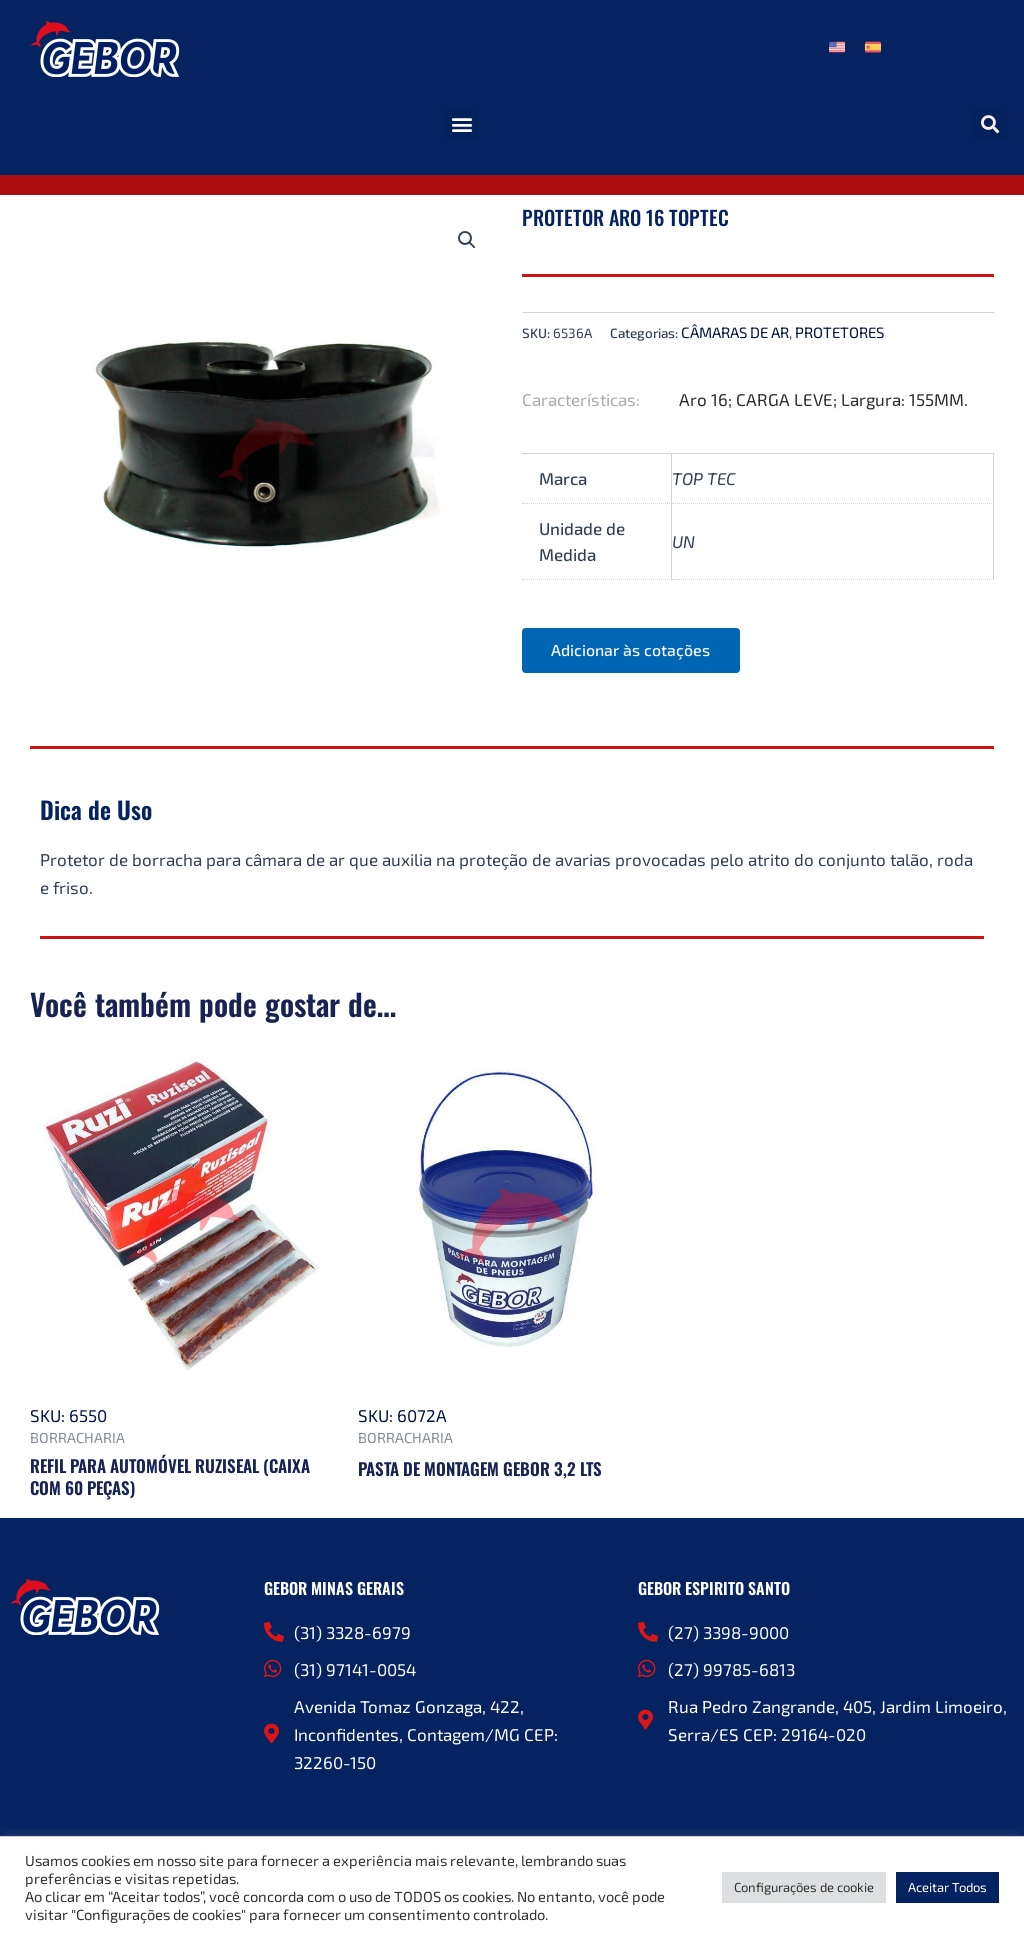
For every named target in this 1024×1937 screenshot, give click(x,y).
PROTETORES (839, 332)
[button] (461, 123)
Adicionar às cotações (632, 650)
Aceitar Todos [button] (947, 1887)
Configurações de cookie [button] (804, 1887)
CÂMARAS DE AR (735, 332)
